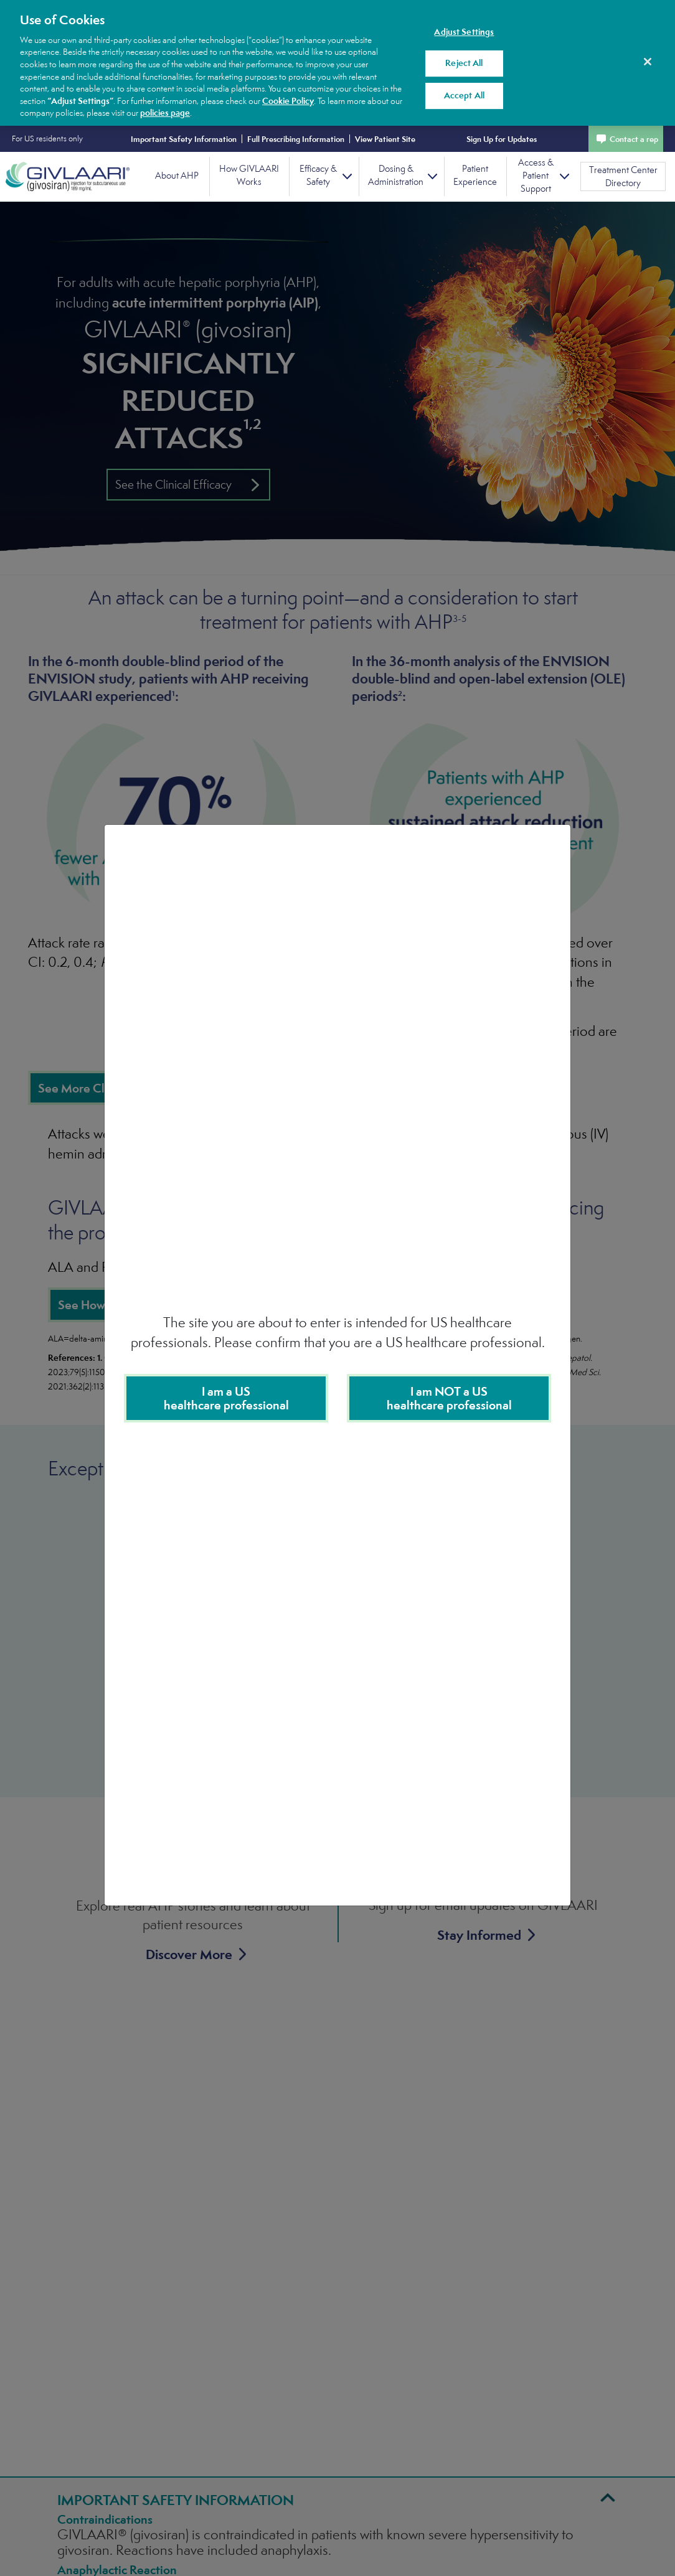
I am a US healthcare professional (226, 1398)
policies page (165, 112)
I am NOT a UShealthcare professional (449, 1398)
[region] (337, 63)
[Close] (647, 61)
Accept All (464, 95)
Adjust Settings (464, 31)
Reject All (464, 62)
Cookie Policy (288, 100)
